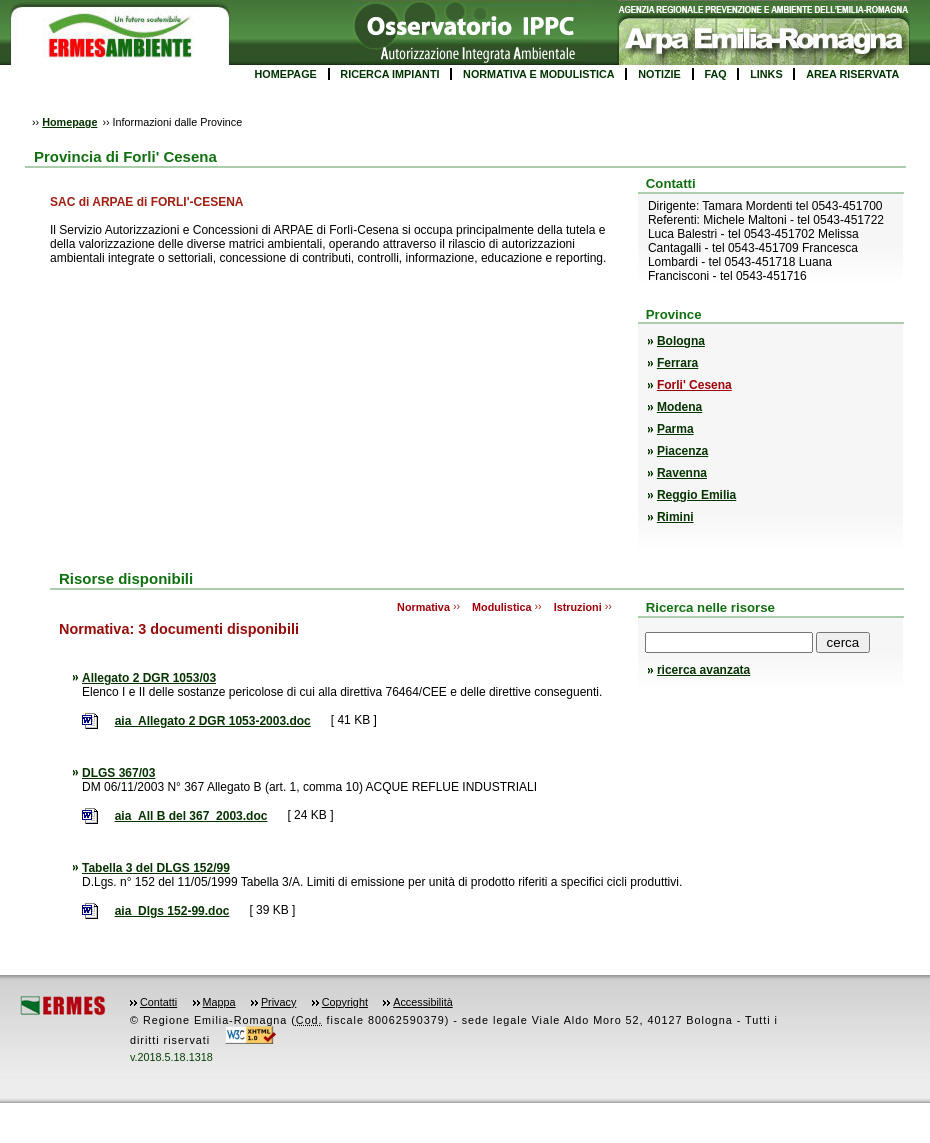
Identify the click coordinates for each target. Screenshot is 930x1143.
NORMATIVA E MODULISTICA (539, 74)
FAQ (715, 74)
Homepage (69, 122)
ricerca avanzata (703, 670)
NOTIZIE (659, 74)
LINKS (766, 74)
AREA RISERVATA (852, 74)
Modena (679, 407)
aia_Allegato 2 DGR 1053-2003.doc (213, 721)
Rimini (675, 517)
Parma (675, 429)
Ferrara (677, 363)
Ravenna (682, 473)
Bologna (681, 341)
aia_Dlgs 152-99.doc (172, 911)
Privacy (278, 1002)
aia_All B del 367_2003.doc (191, 816)
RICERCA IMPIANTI (389, 74)
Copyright (345, 1002)
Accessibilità (422, 1002)
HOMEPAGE (286, 74)
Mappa (219, 1002)
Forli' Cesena (694, 385)
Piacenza (682, 451)
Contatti (158, 1002)
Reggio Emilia (696, 495)
